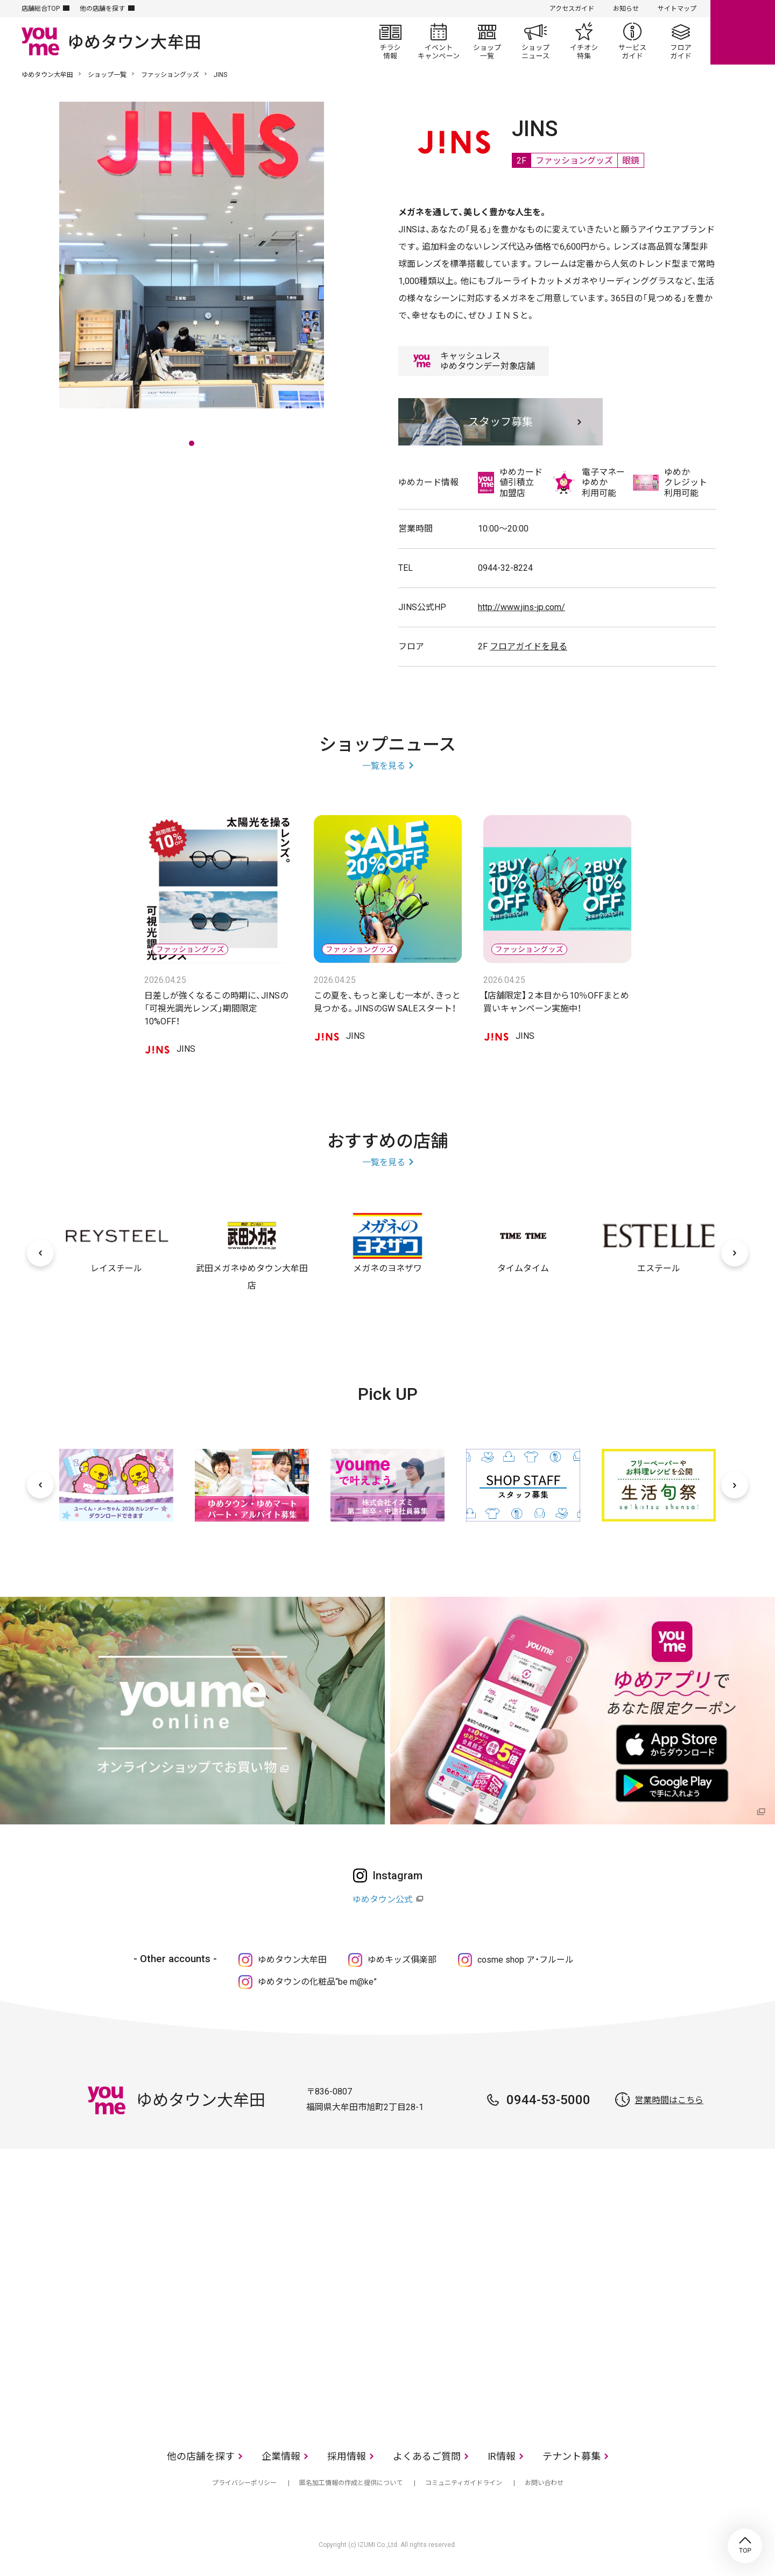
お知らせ (626, 8)
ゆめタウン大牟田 (47, 75)
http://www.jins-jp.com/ (521, 607)
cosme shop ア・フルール (525, 1960)
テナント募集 (571, 2456)
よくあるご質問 (427, 2456)
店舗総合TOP (41, 8)
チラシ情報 (390, 41)
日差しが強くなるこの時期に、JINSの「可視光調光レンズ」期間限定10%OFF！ (216, 1008)
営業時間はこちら (669, 2100)
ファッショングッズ (170, 75)
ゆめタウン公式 (383, 1899)
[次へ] (734, 1253)
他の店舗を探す (102, 8)
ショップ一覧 (487, 41)
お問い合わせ (544, 2483)
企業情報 (281, 2456)
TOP (745, 2546)
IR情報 (502, 2456)
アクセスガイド (571, 8)
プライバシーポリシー (244, 2483)
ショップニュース (535, 41)
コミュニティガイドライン (463, 2483)
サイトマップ (677, 8)
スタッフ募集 (500, 421)
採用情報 (346, 2456)
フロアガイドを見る (528, 646)
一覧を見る (383, 766)
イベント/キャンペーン (438, 41)
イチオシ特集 (584, 41)
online (742, 32)
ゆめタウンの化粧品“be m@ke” (317, 1982)
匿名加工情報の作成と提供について (351, 2483)
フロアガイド (681, 41)
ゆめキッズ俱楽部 (402, 1960)
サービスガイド (632, 41)
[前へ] (40, 1253)
